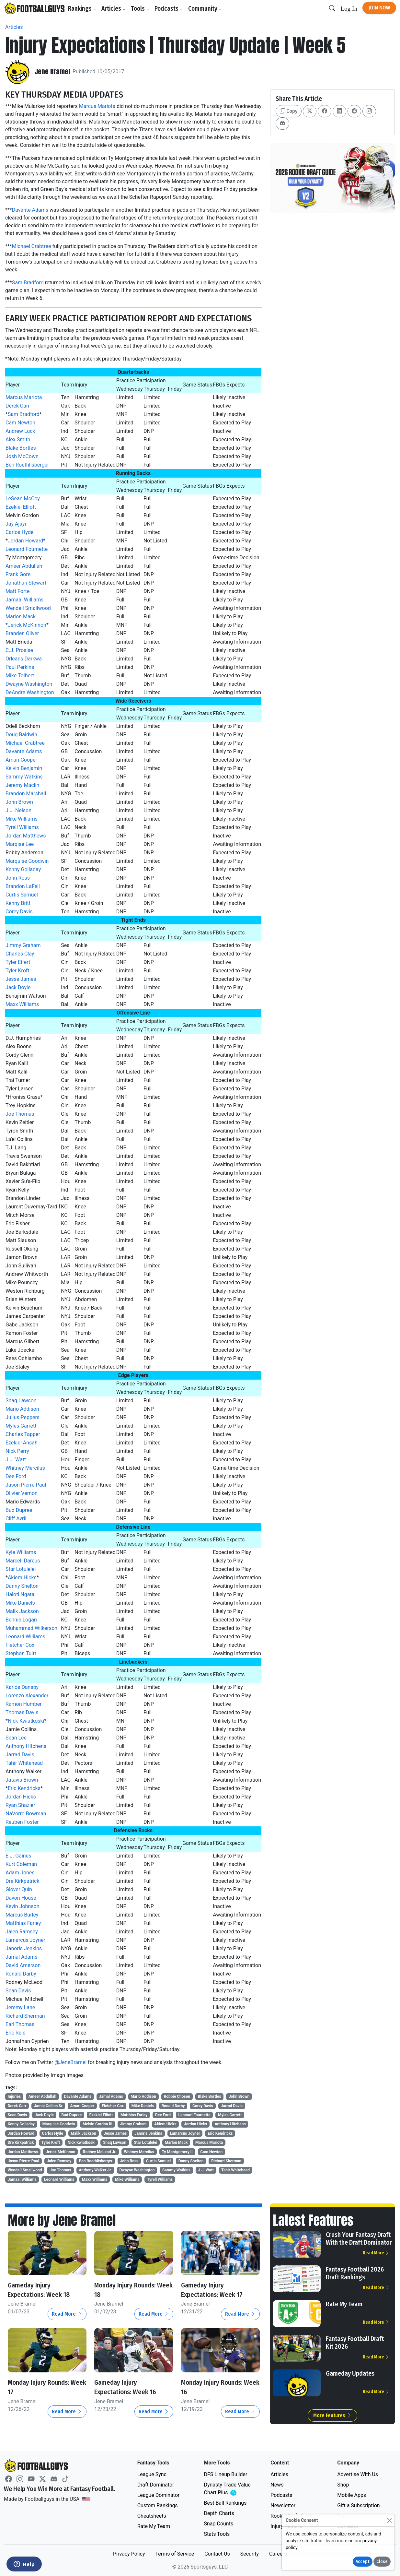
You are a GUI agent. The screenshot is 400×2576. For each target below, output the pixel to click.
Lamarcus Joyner (25, 1940)
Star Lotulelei (21, 1569)
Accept (363, 2561)
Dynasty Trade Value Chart (228, 2489)
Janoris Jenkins (24, 1948)
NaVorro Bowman (26, 1813)
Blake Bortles (21, 448)
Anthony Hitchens (26, 1746)
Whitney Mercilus (25, 1468)
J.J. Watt (16, 1459)
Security (249, 2554)
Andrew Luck (20, 431)
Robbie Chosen (177, 2096)
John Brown (19, 802)
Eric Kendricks (24, 1788)
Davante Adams (30, 210)
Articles (116, 8)
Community (207, 8)
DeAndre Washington (30, 692)
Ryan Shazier (20, 1805)
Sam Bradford (28, 282)
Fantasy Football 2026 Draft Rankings (355, 2273)
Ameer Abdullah (24, 566)
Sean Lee (16, 1738)
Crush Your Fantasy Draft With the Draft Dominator (359, 2238)
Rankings (85, 8)
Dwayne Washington (29, 684)
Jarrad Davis (20, 1754)
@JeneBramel (70, 2062)
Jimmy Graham (23, 945)
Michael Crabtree (31, 246)
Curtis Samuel (22, 895)
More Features (332, 2415)
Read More (67, 2314)
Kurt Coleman (21, 1864)
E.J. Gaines (18, 1856)
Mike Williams (22, 819)
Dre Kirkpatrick (22, 1881)
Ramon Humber (24, 1704)
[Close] (389, 2520)
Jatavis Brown (22, 1780)
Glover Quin (19, 1889)
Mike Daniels (20, 1603)
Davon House (21, 1898)
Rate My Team (344, 2304)
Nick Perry (17, 1451)
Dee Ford (16, 1476)
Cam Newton (20, 423)
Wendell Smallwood (28, 608)
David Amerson (23, 1965)
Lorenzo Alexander (27, 1695)
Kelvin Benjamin (24, 768)
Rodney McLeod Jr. (99, 2152)
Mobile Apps (351, 2495)
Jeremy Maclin (22, 785)
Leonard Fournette (27, 549)
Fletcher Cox (20, 1645)
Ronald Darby (21, 1974)
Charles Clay (20, 954)
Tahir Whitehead (24, 1763)
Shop (343, 2485)
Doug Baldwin (21, 734)
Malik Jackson (22, 1611)
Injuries (14, 2096)
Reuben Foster (22, 1822)
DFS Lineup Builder (225, 2474)
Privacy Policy (129, 2554)
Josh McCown (22, 456)
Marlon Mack (21, 616)
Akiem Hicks (22, 1577)
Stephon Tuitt (21, 1653)
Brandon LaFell (23, 886)
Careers (278, 2554)
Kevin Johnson (22, 1906)
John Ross (18, 878)
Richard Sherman (25, 2016)
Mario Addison (22, 1409)
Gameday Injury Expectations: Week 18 (44, 2289)
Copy (288, 111)
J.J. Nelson (18, 810)
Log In (348, 8)
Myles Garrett (21, 1426)
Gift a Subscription (358, 2505)
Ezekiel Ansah (22, 1443)
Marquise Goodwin (27, 861)
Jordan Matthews (26, 836)
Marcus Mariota (97, 106)
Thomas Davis (22, 1712)
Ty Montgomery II (177, 2152)
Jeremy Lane (20, 2007)
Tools (142, 8)
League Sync (151, 2474)
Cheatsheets (151, 2516)
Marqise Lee (20, 844)
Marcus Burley (22, 1915)
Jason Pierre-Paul (26, 1485)
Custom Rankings (157, 2505)
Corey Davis (19, 911)
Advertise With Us (357, 2474)
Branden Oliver (22, 633)
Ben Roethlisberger (27, 465)
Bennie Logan (21, 1620)
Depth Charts (219, 2513)
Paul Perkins (20, 667)
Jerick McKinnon (27, 625)
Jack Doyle (18, 987)
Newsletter (282, 2505)
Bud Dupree (19, 1510)
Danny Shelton (22, 1586)
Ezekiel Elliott (21, 507)
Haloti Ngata (20, 1594)
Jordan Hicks (21, 1797)
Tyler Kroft (17, 970)
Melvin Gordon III (97, 2124)
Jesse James (21, 979)
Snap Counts (218, 2524)
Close (382, 2561)
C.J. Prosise (19, 650)
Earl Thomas (20, 2024)
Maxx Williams (22, 1004)
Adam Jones (20, 1873)
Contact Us (217, 2554)
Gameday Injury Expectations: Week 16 (130, 2387)
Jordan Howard (25, 541)
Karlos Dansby (22, 1687)
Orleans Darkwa (24, 659)
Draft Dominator (155, 2485)
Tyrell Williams (22, 827)
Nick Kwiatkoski (26, 1721)
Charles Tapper (23, 1434)
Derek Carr (18, 406)
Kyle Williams (21, 1552)
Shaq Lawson (21, 1400)
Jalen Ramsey (22, 1932)
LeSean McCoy (23, 498)
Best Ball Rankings (225, 2503)
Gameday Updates (350, 2373)
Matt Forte (17, 591)
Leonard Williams (25, 1636)
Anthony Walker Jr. (95, 2170)
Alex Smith (18, 439)
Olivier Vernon (22, 1493)
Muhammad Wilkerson (31, 1628)
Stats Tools (217, 2534)
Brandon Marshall (26, 793)
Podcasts (171, 8)
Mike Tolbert (20, 675)
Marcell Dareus (23, 1561)
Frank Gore (18, 574)
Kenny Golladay (23, 869)
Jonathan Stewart (26, 583)
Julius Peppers (23, 1417)
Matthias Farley (23, 1923)
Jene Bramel (54, 72)
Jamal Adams (22, 1957)
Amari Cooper (21, 760)
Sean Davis (18, 1991)
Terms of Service (174, 2554)
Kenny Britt (18, 903)
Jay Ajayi (16, 524)
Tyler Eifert (18, 962)
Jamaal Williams (25, 600)
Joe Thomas (20, 1114)
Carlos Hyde (19, 532)
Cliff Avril (16, 1518)
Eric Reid (16, 2033)
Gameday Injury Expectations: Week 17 (217, 2289)
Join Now (379, 8)
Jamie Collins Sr (48, 2106)
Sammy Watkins (24, 777)
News (276, 2485)
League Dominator (158, 2495)
